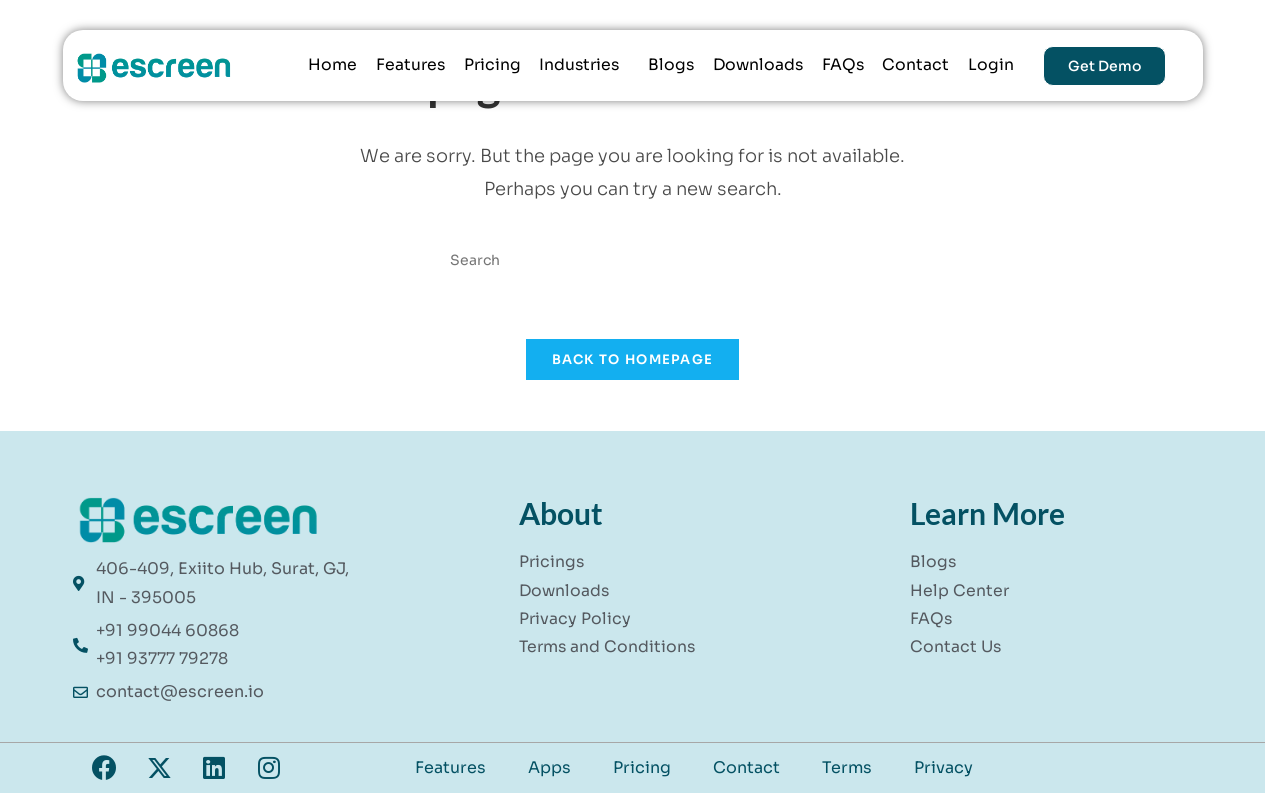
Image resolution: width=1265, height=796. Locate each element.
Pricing (488, 65)
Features (405, 65)
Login (991, 65)
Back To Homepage (633, 361)
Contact (916, 65)
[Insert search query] (633, 260)
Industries (576, 65)
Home (327, 65)
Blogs (669, 65)
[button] (581, 66)
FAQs (843, 65)
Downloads (757, 65)
